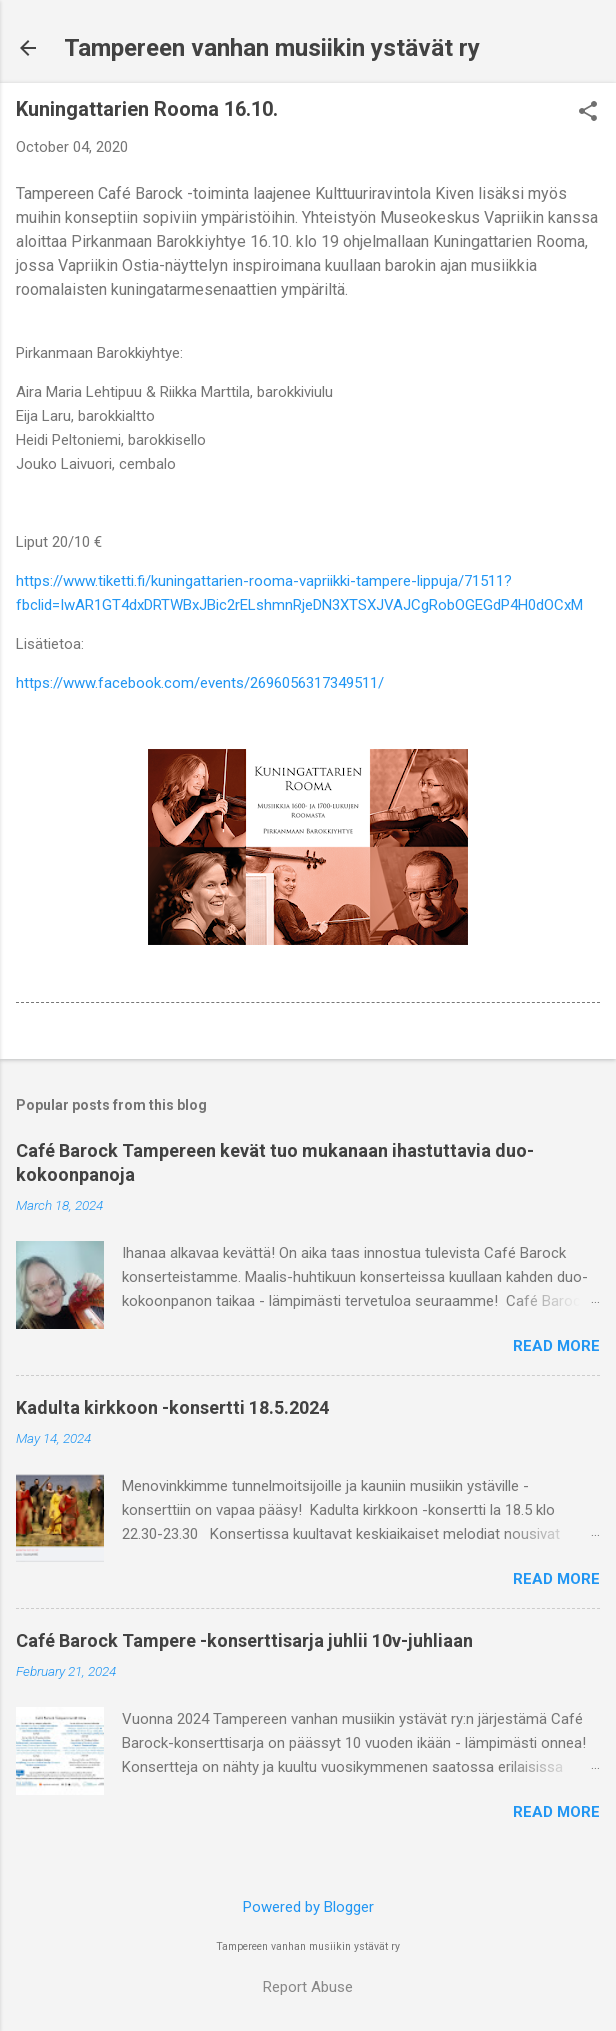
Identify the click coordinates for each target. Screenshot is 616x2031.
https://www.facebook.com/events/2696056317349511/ (200, 683)
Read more (556, 1346)
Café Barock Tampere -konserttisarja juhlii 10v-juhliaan (244, 1640)
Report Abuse (308, 1987)
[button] (588, 113)
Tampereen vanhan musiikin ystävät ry (272, 48)
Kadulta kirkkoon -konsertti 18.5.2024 (172, 1407)
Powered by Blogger (308, 1907)
